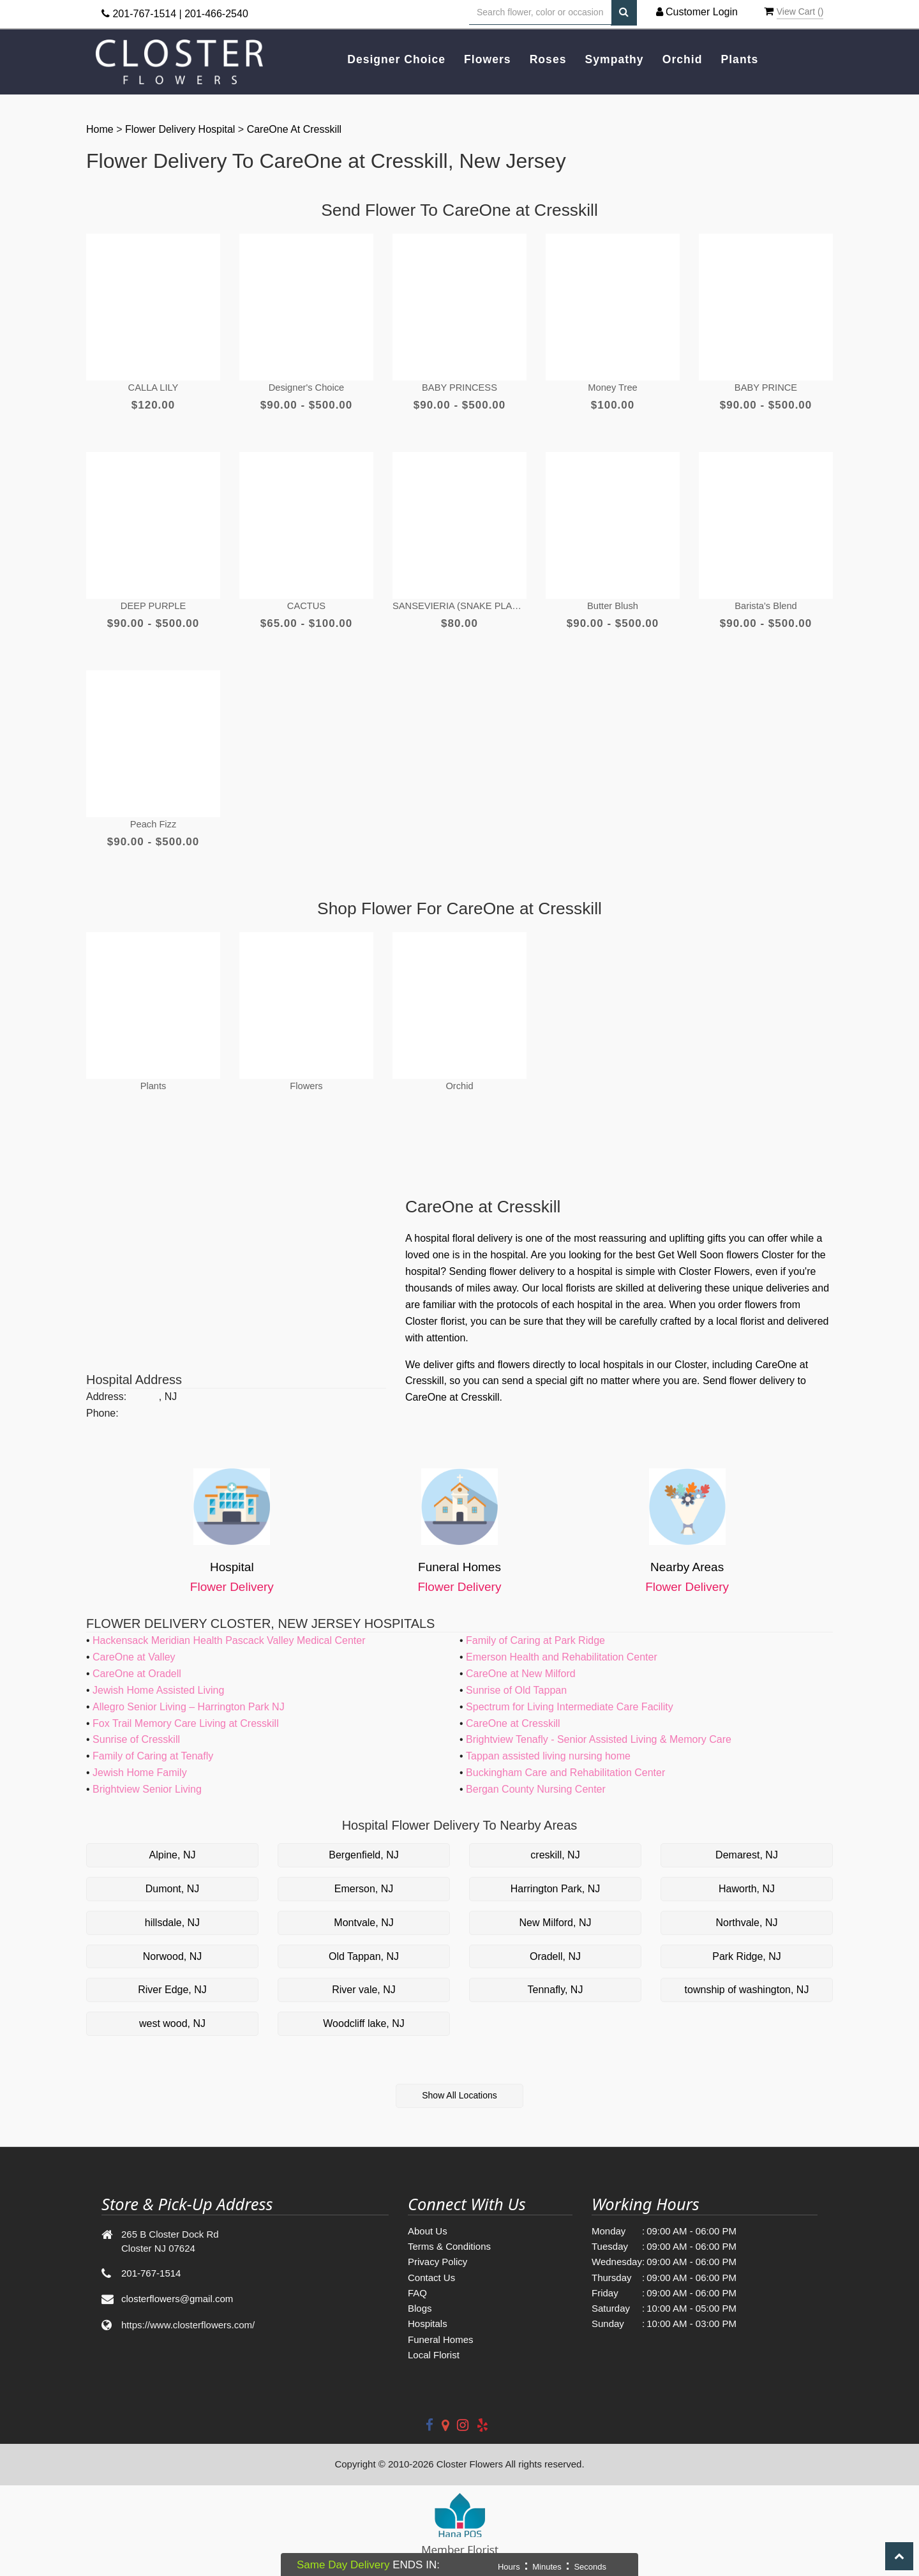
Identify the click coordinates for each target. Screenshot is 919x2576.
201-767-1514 (144, 13)
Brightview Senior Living (147, 1776)
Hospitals (427, 2311)
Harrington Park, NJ (556, 1876)
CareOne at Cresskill (294, 129)
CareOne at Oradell (137, 1660)
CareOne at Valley (134, 1644)
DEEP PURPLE (153, 599)
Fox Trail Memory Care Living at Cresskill (186, 1710)
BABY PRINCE (766, 384)
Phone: (102, 1400)
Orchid (682, 59)
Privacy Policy (437, 2248)
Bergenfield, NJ (363, 1842)
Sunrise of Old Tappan (516, 1677)
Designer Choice (396, 59)
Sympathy (614, 59)
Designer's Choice (306, 384)
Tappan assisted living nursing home (548, 1743)
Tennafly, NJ (555, 1977)
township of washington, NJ (747, 1977)
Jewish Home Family (140, 1759)
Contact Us (431, 2264)
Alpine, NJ (172, 1842)
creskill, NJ (554, 1842)
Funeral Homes (441, 2326)
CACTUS (306, 599)
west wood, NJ (172, 2010)
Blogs (420, 2295)
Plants (740, 59)
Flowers (487, 59)
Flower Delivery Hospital (181, 129)
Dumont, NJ (172, 1876)
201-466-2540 (216, 13)
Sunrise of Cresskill (136, 1727)
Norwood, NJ (172, 1943)
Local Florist (433, 2342)
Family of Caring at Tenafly (153, 1743)
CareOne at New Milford (521, 1660)
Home (101, 129)
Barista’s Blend (766, 599)
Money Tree (612, 384)
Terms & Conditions (449, 2233)
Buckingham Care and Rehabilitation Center (565, 1759)
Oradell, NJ (555, 1943)
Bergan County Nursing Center (536, 1776)
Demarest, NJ (746, 1842)
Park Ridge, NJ (746, 1943)
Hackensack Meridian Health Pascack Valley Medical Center (229, 1627)
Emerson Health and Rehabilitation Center (561, 1644)
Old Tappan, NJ (364, 1943)
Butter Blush (613, 599)
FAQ (417, 2280)
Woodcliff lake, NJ (363, 2010)
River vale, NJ (364, 1977)
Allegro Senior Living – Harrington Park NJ (189, 1694)
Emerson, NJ (363, 1876)
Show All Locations (459, 2082)
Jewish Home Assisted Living (158, 1677)
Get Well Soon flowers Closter (726, 1242)
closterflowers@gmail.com (177, 2285)
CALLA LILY (153, 384)
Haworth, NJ (747, 1876)
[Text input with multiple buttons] (540, 12)
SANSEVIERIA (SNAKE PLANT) (459, 599)
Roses (548, 59)
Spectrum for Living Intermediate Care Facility (569, 1694)
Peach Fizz (153, 814)
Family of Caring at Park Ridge (535, 1627)
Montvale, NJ (363, 1909)
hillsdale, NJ (172, 1909)
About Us (427, 2218)
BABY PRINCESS (459, 384)
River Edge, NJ (172, 1977)
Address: (106, 1383)
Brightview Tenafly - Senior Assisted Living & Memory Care (598, 1727)
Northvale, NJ (747, 1909)
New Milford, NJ (555, 1909)
